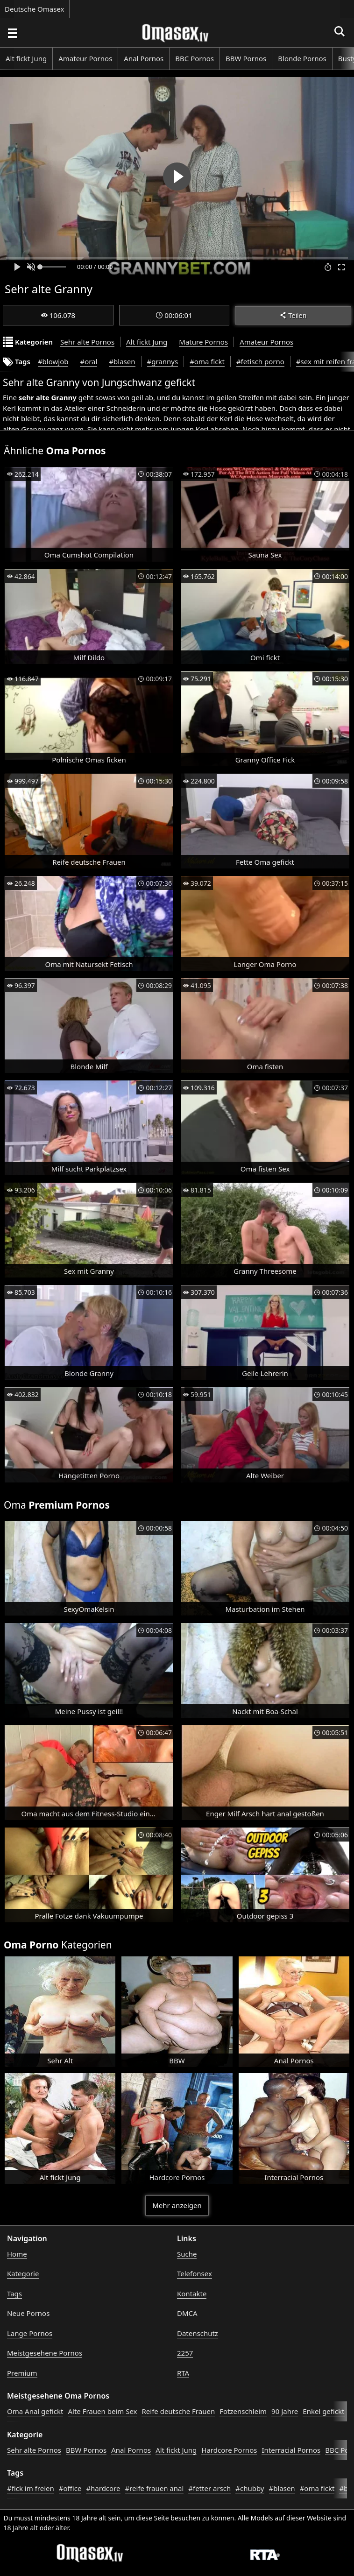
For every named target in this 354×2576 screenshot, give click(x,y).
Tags (14, 2293)
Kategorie (23, 2273)
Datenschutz (197, 2333)
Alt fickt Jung (26, 58)
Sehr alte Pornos (87, 341)
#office (70, 2488)
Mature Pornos (203, 341)
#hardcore (103, 2488)
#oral (88, 361)
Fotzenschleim (243, 2411)
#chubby (249, 2488)
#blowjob (53, 361)
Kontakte (191, 2293)
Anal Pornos (143, 58)
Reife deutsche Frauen (178, 2411)
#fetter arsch (209, 2488)
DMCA (187, 2313)
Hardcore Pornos (229, 2450)
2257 (185, 2352)
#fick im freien (30, 2488)
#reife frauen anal (154, 2488)
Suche (187, 2253)
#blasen (122, 361)
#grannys (162, 361)
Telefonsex (194, 2273)
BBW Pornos (246, 58)
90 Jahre (284, 2411)
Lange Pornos (29, 2333)
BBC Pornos (194, 58)
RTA (183, 2373)
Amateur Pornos (85, 58)
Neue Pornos (28, 2313)
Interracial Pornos (291, 2450)
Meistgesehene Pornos (44, 2352)
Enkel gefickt (323, 2411)
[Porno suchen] (12, 32)
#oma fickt (207, 361)
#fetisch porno (260, 361)
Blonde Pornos (302, 58)
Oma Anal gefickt (35, 2411)
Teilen (293, 315)
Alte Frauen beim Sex (102, 2411)
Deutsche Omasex (34, 9)
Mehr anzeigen (176, 2205)
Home (17, 2253)
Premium (22, 2373)
